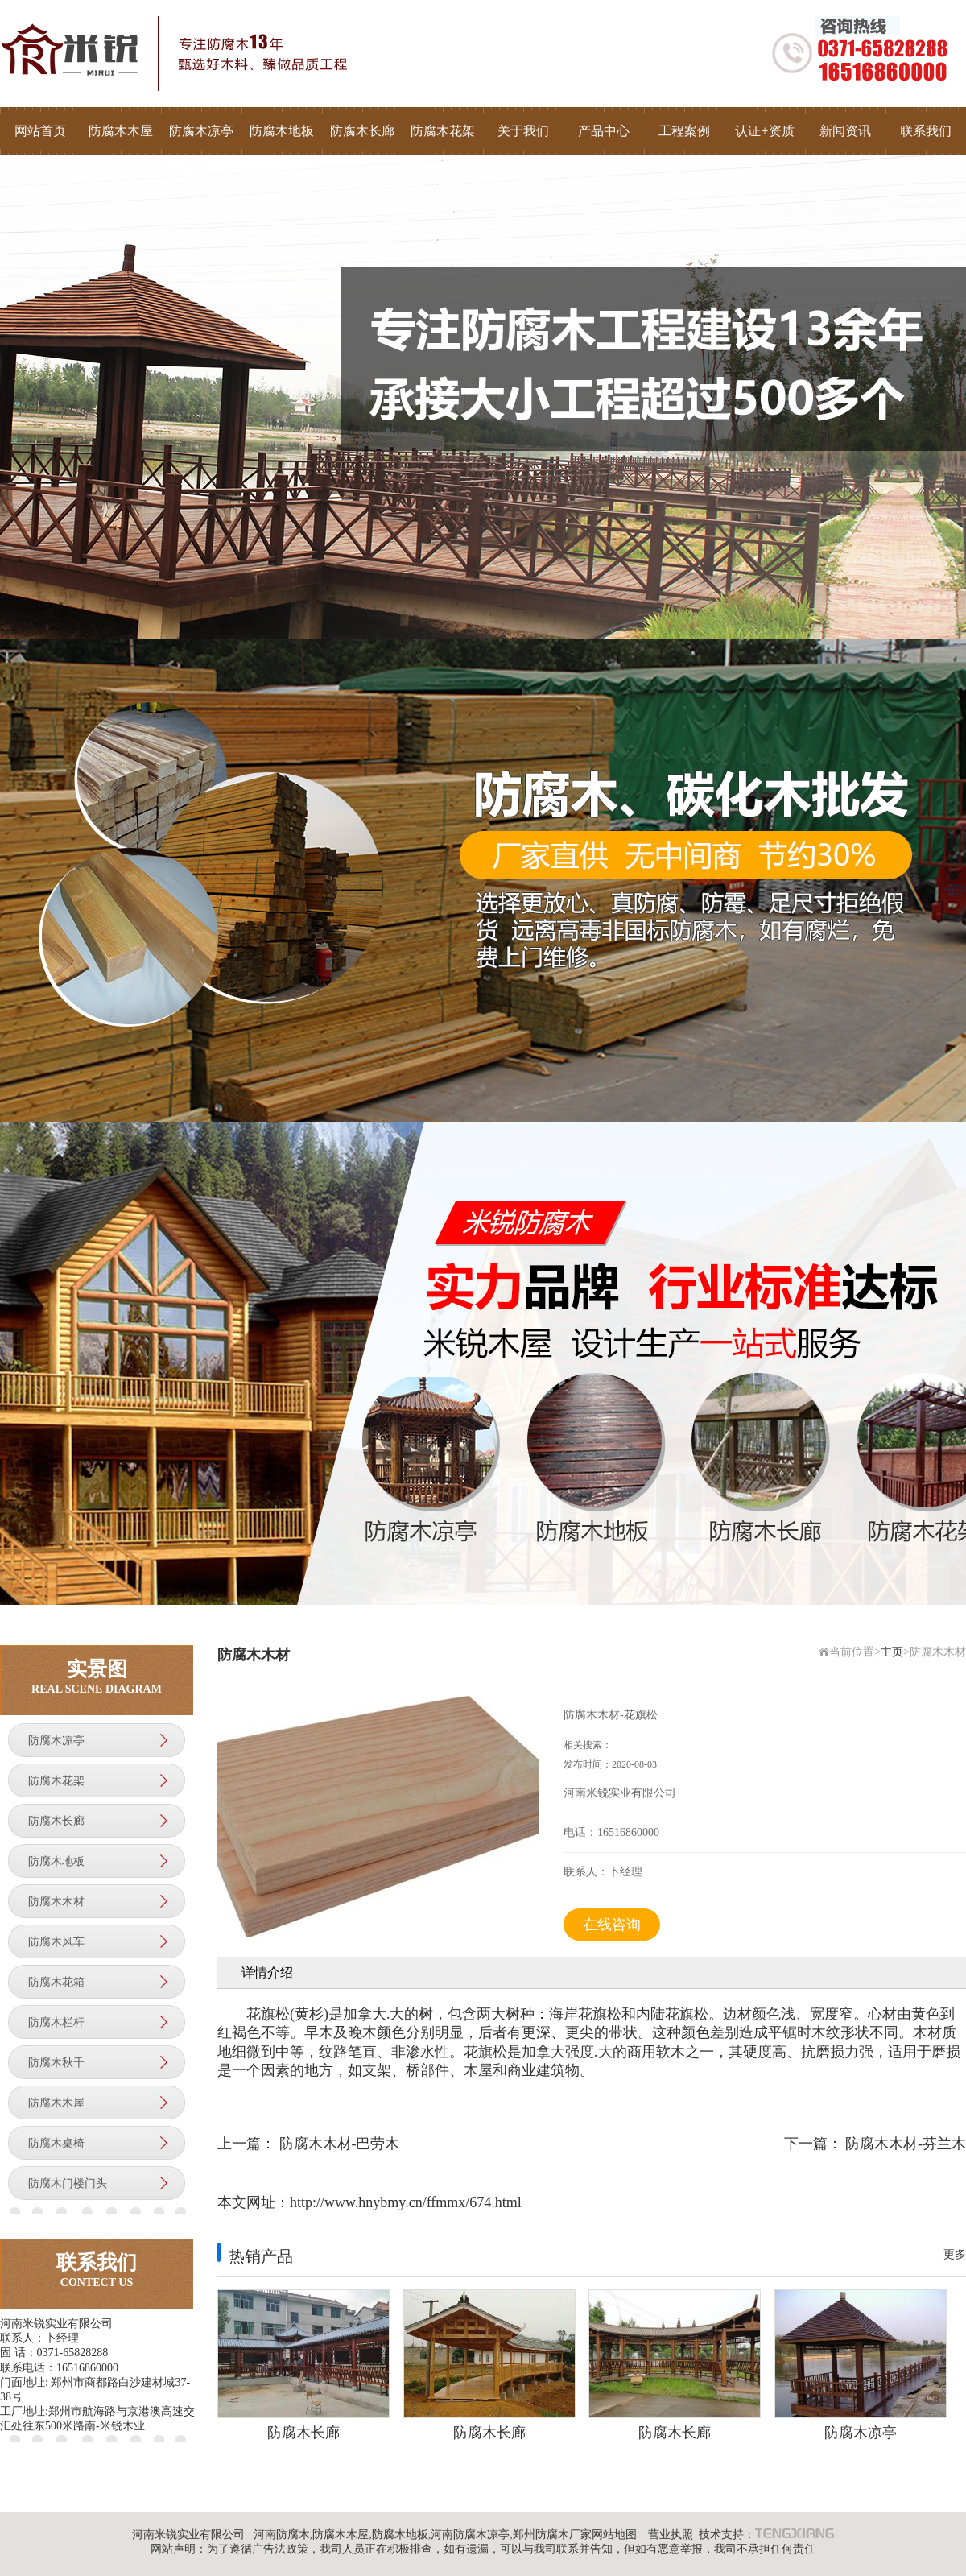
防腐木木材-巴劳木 (339, 2144)
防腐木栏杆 (56, 2022)
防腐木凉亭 (201, 131)
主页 (892, 1652)
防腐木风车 (56, 1942)
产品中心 (604, 131)
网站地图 (614, 2534)
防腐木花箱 (56, 1982)
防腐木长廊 (362, 131)
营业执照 (670, 2534)
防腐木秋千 (56, 2063)
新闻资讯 (845, 131)
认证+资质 (764, 131)
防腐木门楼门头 (67, 2183)
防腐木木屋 (121, 131)
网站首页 (40, 131)
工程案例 (684, 131)
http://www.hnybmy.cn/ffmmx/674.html (406, 2202)
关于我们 (523, 131)
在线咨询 (612, 1924)
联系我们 (926, 131)
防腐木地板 (282, 131)
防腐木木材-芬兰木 (905, 2144)
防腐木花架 (443, 131)
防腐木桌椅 (56, 2143)
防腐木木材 (56, 1902)
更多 (954, 2254)
